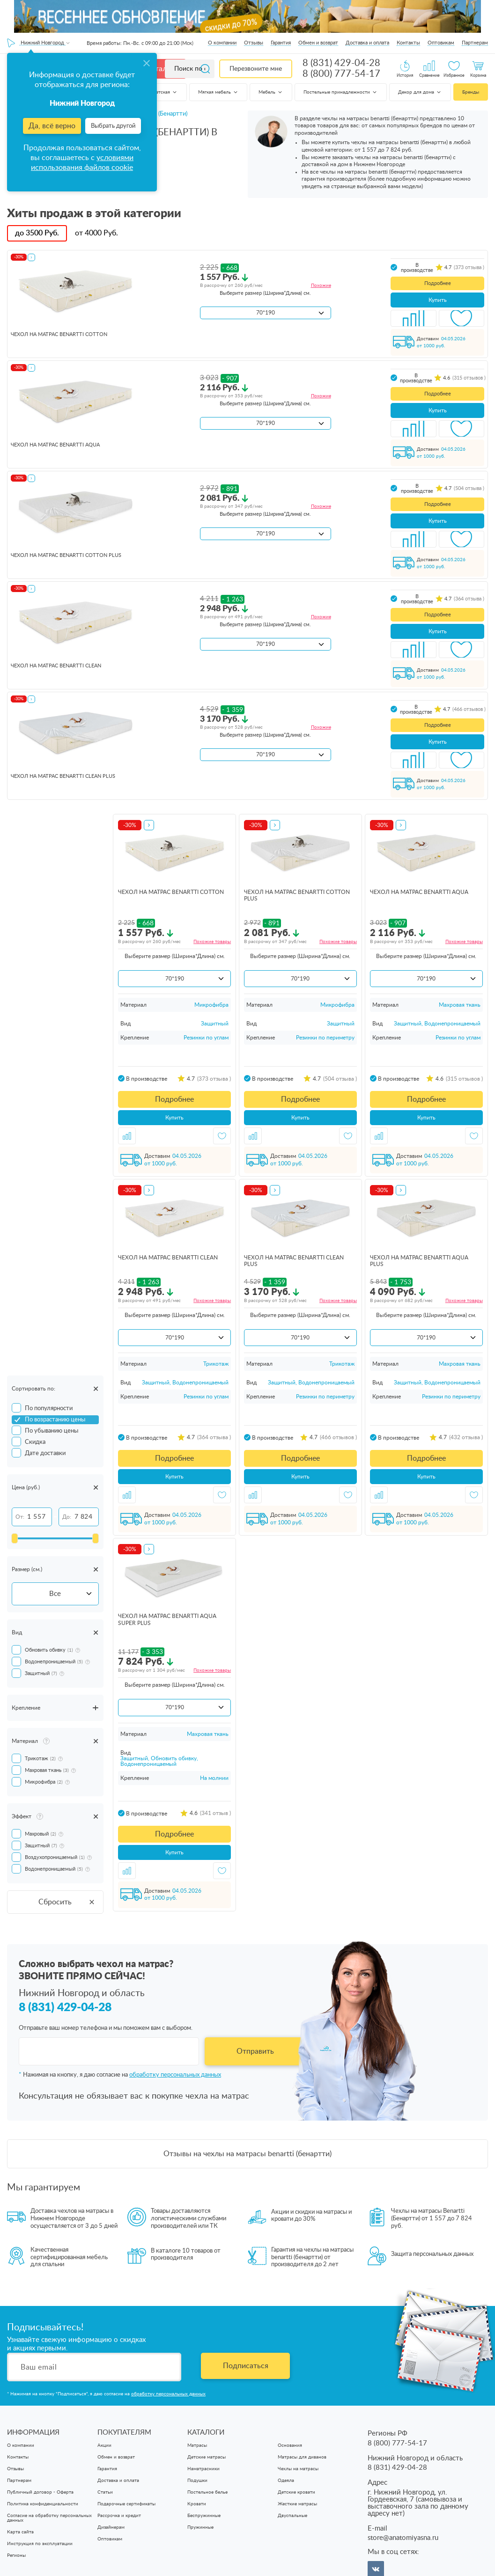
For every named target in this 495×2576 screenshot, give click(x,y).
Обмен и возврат (318, 42)
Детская (165, 92)
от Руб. (96, 233)
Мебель (271, 92)
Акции (104, 2445)
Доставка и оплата (367, 42)
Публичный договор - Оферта (40, 2492)
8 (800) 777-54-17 (341, 74)
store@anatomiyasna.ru (403, 2537)
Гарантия (281, 42)
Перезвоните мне (255, 69)
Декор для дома (420, 92)
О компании (222, 42)
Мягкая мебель (218, 92)
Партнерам (475, 42)
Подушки (197, 2480)
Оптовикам (441, 42)
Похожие (321, 285)
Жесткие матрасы (297, 2504)
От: (19, 1517)
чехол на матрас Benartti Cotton (59, 334)
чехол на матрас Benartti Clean (56, 665)
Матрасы (197, 2445)
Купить (438, 300)
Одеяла (286, 2480)
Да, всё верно (52, 126)
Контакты (408, 42)
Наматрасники (203, 2468)
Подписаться (245, 2366)
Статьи (105, 2492)
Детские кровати (296, 2492)
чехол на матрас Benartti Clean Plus (63, 776)
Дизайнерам (111, 2527)
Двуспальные (292, 2515)
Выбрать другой (113, 126)
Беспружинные (204, 2515)
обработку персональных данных (175, 2075)
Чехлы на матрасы (298, 2468)
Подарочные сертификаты (126, 2504)
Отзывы (253, 42)
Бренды (470, 92)
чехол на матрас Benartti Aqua (55, 444)
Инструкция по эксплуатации (40, 2543)
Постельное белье (207, 2492)
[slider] (14, 1538)
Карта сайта (20, 2532)
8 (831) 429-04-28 (341, 63)
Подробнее (437, 283)
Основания (290, 2445)
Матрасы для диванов (302, 2457)
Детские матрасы (206, 2457)
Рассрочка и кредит (119, 2515)
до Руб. (37, 233)
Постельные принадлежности (340, 92)
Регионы (16, 2555)
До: (66, 1517)
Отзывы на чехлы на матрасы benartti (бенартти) (247, 2154)
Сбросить (66, 1902)
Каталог (160, 69)
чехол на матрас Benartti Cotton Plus (66, 555)
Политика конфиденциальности (42, 2504)
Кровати (196, 2504)
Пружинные (200, 2527)
